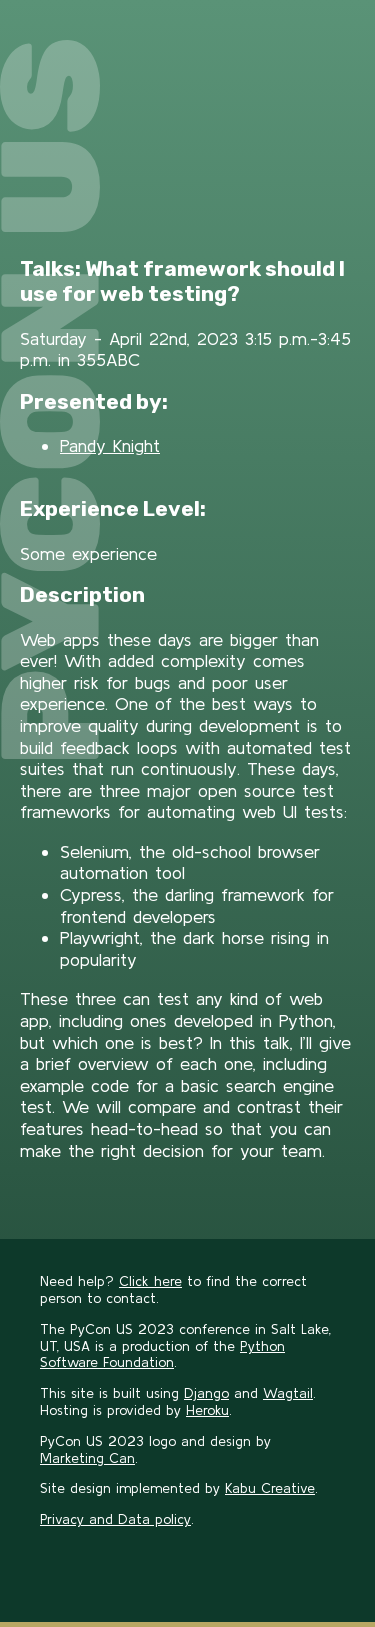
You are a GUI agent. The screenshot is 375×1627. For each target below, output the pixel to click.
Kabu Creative (270, 1488)
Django (206, 1393)
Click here (150, 1281)
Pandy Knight (110, 445)
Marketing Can (87, 1458)
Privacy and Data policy (115, 1519)
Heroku (207, 1410)
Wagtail (288, 1393)
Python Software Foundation (162, 1354)
